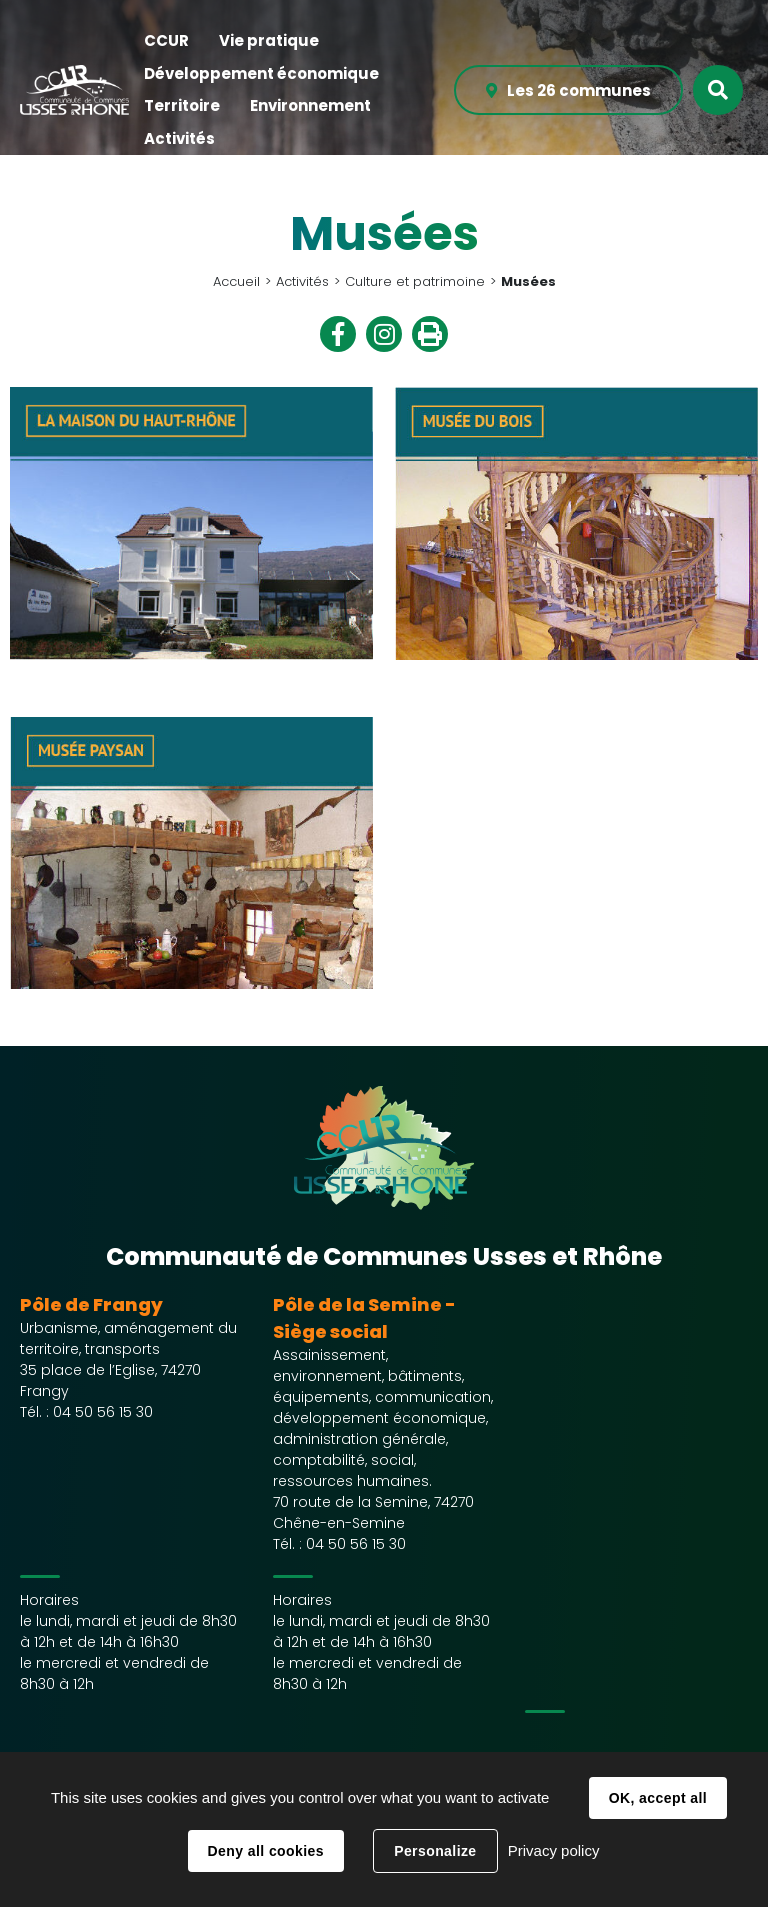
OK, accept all (658, 1798)
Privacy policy (554, 1850)
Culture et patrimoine (415, 281)
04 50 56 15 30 (103, 1412)
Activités (302, 281)
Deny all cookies (266, 1851)
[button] (166, 41)
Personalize (435, 1851)
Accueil (236, 281)
